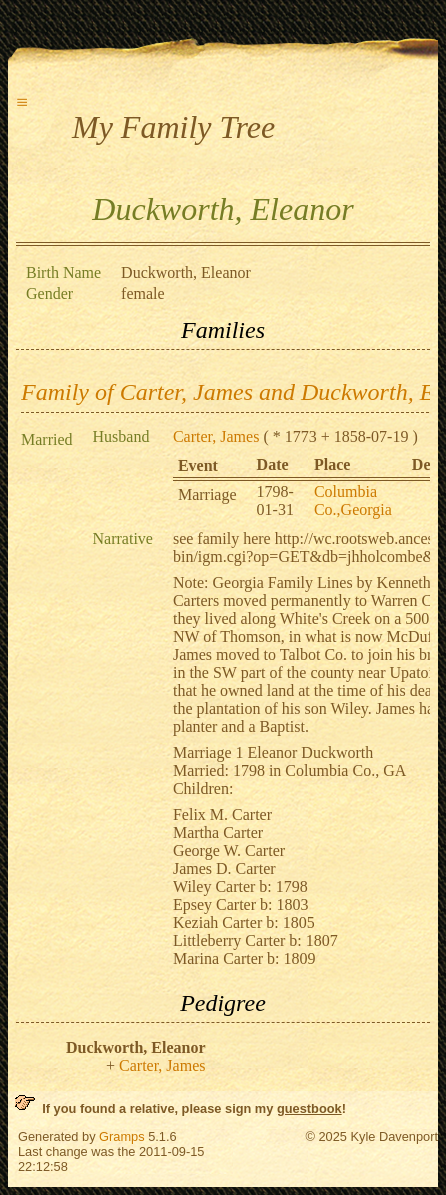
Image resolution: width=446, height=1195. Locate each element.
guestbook (309, 1108)
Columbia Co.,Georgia (353, 500)
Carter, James (216, 436)
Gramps (122, 1136)
